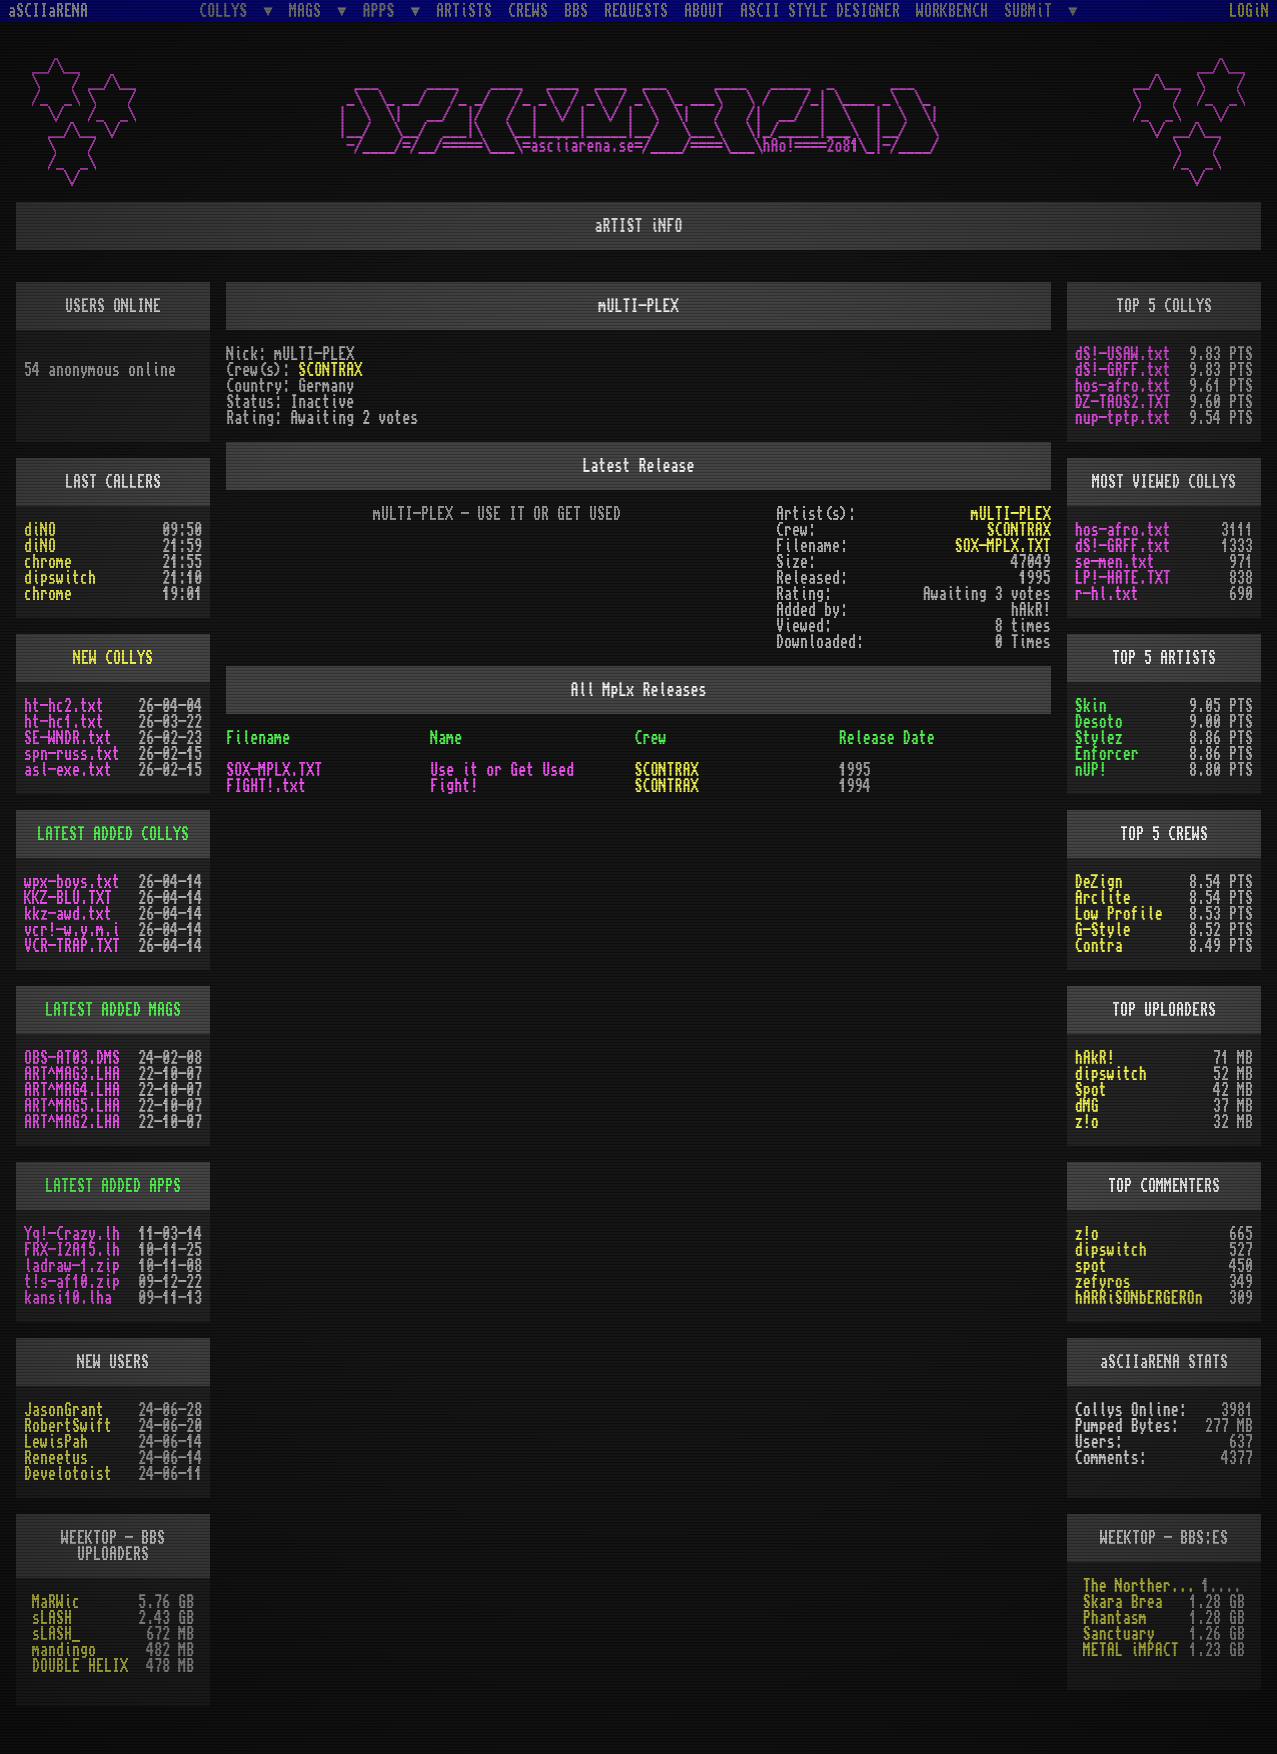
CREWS (528, 11)
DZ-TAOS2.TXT (1123, 402)
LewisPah (56, 1442)
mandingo (64, 1650)
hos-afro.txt (1123, 386)
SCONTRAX (330, 370)
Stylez (1099, 738)
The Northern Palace (1142, 1586)
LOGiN (1249, 11)
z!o (1087, 1122)
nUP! (1091, 770)
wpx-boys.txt (72, 882)
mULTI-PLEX (1011, 514)
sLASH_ (56, 1634)
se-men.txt (1115, 562)
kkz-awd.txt (68, 914)
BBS (576, 11)
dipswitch (60, 578)
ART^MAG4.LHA (72, 1090)
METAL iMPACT (1131, 1650)
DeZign (1099, 882)
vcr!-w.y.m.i (72, 930)
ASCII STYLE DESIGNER (820, 11)
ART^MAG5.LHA (72, 1106)
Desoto (1099, 722)
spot (1091, 1266)
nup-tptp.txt (1123, 418)
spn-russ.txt (72, 754)
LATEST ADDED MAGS (113, 1010)
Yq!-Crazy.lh (72, 1234)
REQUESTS (636, 11)
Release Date (887, 738)
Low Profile (1119, 914)
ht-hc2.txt (64, 706)
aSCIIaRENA (48, 11)
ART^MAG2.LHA (72, 1122)
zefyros (1103, 1282)
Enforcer (1107, 754)
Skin (1091, 706)
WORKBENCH (952, 11)
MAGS (309, 10)
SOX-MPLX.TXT (1003, 546)
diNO (40, 530)
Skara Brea (1123, 1602)
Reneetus (56, 1458)
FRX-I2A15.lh (72, 1250)
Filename (258, 738)
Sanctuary (1119, 1634)
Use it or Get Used (502, 770)
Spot (1091, 1090)
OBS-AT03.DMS (72, 1058)
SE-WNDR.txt (68, 738)
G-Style (1103, 930)
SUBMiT (1032, 10)
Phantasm (1115, 1618)
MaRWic (56, 1602)
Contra (1099, 946)
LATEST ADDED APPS (113, 1186)
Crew (650, 738)
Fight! (454, 786)
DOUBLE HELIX (80, 1666)
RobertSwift (68, 1426)
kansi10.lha (68, 1298)
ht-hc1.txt (64, 722)
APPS (383, 10)
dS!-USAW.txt (1123, 354)
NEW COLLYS (113, 658)
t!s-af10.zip (72, 1282)
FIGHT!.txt (266, 786)
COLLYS (227, 10)
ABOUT (704, 11)
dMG (1087, 1106)
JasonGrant (64, 1410)
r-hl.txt (1107, 594)
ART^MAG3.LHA (72, 1074)
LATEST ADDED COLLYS (113, 834)
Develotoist (68, 1474)
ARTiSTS (464, 11)
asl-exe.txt (68, 770)
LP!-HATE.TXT (1123, 578)
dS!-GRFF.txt (1123, 370)
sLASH (52, 1618)
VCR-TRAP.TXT (72, 946)
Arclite (1103, 898)
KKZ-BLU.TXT (68, 898)
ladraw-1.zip (72, 1266)
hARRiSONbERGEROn (1139, 1298)
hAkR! (1095, 1058)
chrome (48, 562)
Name (446, 738)
